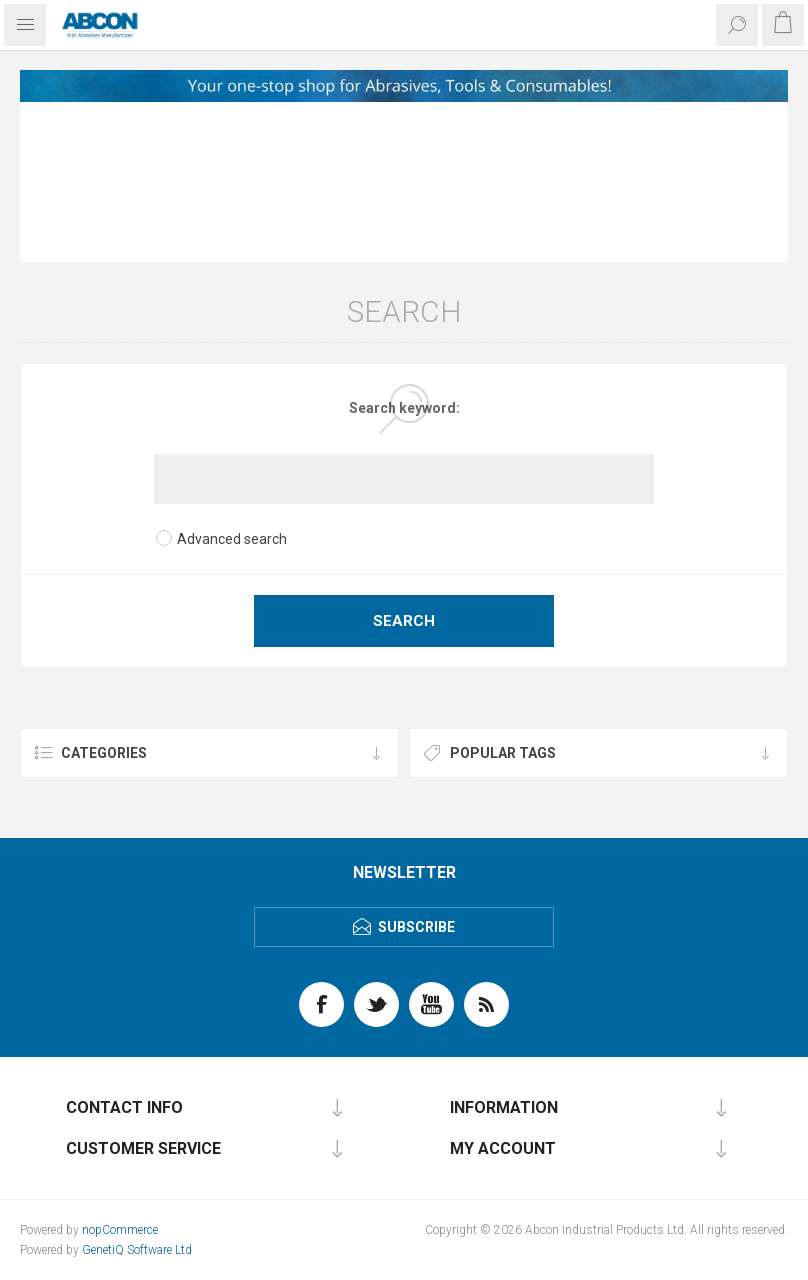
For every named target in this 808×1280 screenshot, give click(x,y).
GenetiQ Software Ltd (137, 1250)
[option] (404, 86)
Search (404, 621)
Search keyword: (404, 408)
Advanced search (232, 539)
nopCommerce (120, 1230)
